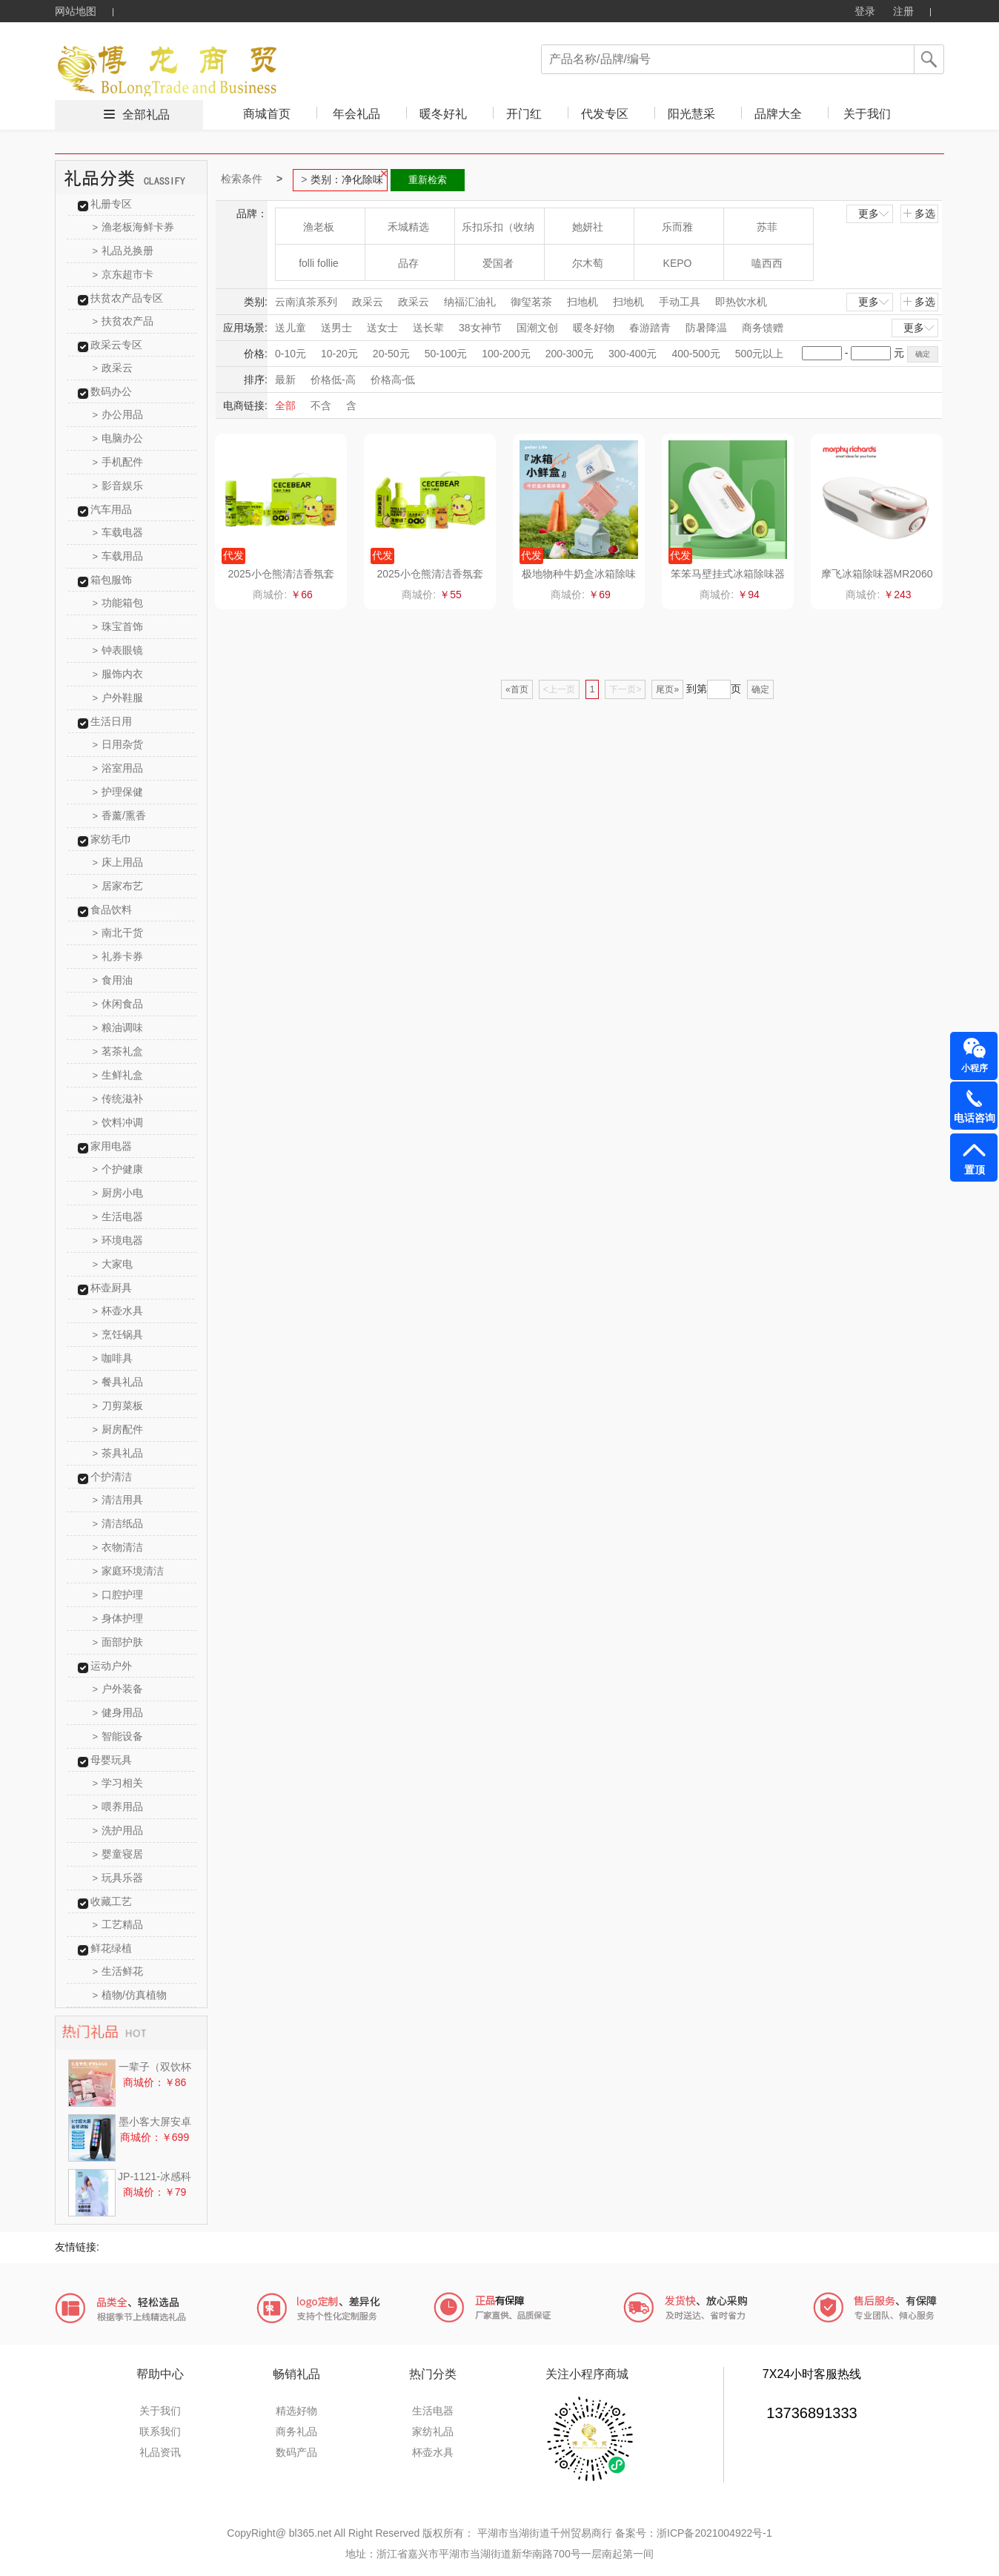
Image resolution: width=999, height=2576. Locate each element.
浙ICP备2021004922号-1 (714, 2533)
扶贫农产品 (123, 321)
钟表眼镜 (118, 650)
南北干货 (118, 932)
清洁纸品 (118, 1523)
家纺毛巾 (111, 839)
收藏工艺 (111, 1901)
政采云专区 (116, 345)
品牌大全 (778, 113)
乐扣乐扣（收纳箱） (498, 232)
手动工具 (679, 302)
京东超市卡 (123, 274)
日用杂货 (118, 744)
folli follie (319, 263)
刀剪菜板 (118, 1405)
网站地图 (75, 11)
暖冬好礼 (443, 113)
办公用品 (118, 414)
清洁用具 (118, 1500)
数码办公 (111, 391)
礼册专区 (111, 204)
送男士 (336, 328)
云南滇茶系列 (306, 302)
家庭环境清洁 (129, 1571)
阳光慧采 (691, 113)
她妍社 (587, 227)
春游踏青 (650, 328)
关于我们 (867, 113)
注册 (903, 11)
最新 (285, 379)
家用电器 (111, 1146)
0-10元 (290, 354)
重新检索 (427, 179)
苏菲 (767, 227)
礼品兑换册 (123, 250)
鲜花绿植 (111, 1948)
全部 (285, 405)
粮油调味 (118, 1027)
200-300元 (569, 354)
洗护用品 (118, 1830)
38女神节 (480, 328)
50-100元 (446, 354)
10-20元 (339, 354)
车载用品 (118, 556)
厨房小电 (118, 1193)
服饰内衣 (118, 674)
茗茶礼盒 (118, 1051)
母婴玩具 (111, 1760)
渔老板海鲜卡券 (134, 227)
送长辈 (428, 328)
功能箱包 (118, 603)
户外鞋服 (118, 697)
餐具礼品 (118, 1382)
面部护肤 (118, 1642)
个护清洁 (111, 1477)
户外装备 (118, 1689)
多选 (919, 213)
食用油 (113, 980)
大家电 (113, 1264)
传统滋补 (118, 1099)
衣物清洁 (118, 1547)
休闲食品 (118, 1004)
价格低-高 (333, 379)
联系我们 (160, 2431)
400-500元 (695, 354)
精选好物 (296, 2411)
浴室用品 (118, 768)
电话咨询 (974, 1118)
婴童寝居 (118, 1854)
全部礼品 (146, 114)
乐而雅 (677, 227)
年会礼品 (356, 113)
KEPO (677, 263)
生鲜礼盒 (118, 1075)
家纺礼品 (433, 2431)
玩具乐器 (118, 1878)
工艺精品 (118, 1924)
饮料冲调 (118, 1122)
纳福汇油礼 (470, 302)
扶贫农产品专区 (126, 298)
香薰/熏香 (119, 815)
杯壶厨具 (111, 1288)
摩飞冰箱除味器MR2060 (877, 574)
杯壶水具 (118, 1311)
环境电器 (118, 1240)
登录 (864, 11)
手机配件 (118, 462)
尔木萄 (587, 263)
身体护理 (118, 1618)
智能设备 (118, 1736)
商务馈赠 (762, 328)
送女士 (382, 328)
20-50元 (391, 354)
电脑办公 (118, 438)
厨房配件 (118, 1429)
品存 (408, 263)
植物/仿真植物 (130, 1995)
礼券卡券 (118, 956)
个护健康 (118, 1169)
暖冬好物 (593, 328)
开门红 (524, 113)
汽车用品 (111, 509)
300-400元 (632, 354)
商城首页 (267, 113)
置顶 (974, 1170)
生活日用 (111, 721)
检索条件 (241, 179)
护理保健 (118, 792)
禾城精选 (408, 227)
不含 (321, 405)
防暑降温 (706, 328)
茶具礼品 (118, 1453)
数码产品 (296, 2452)
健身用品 (118, 1712)
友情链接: (77, 2247)
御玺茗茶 (531, 302)
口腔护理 (118, 1594)
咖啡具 (113, 1358)
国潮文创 (537, 328)
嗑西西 (767, 263)
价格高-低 (393, 379)
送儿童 (290, 328)
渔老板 (318, 227)
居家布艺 (118, 886)
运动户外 (111, 1666)
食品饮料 (111, 909)
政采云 (113, 368)
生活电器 (118, 1216)
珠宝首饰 (118, 626)
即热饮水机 (741, 302)
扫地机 (582, 302)
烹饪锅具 (118, 1334)
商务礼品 (296, 2431)
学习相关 (118, 1783)
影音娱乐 (118, 485)
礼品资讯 (160, 2452)
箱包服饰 (111, 580)
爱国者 (498, 263)
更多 (874, 213)
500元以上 (759, 354)
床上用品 (118, 862)
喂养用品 (118, 1806)
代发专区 (604, 113)
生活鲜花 (118, 1971)
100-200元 (506, 354)
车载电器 (118, 532)
